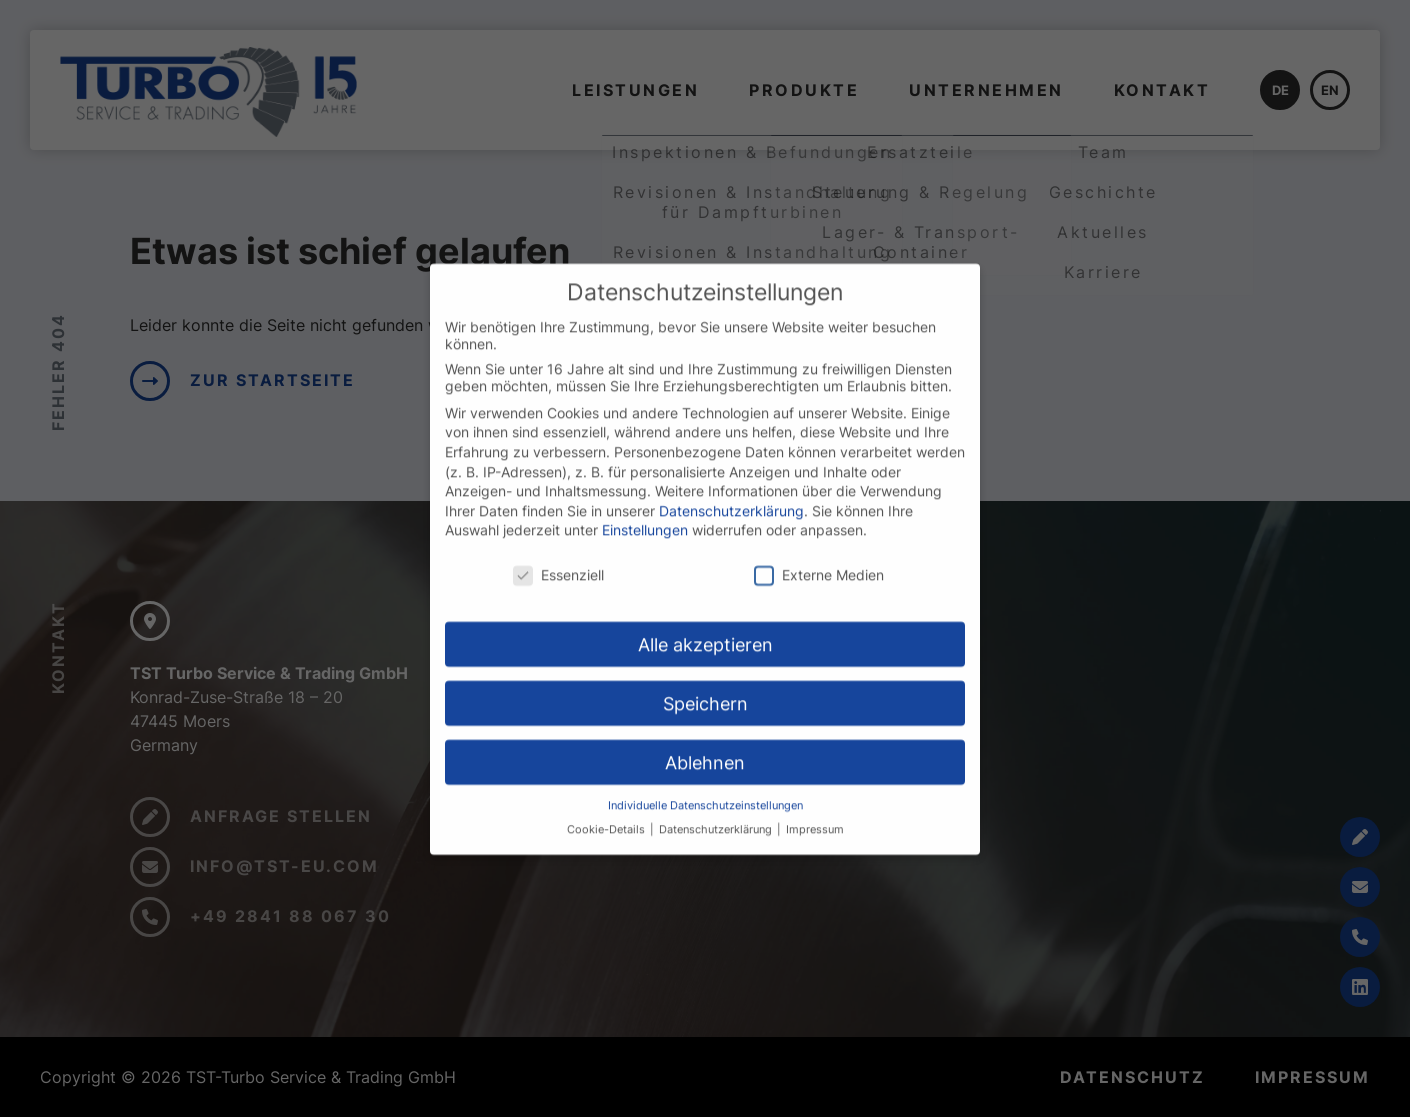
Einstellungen (645, 545)
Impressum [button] (815, 845)
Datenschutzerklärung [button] (717, 845)
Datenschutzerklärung (731, 526)
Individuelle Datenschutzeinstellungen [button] (705, 821)
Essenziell (558, 590)
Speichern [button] (705, 719)
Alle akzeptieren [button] (705, 660)
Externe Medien (819, 590)
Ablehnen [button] (705, 778)
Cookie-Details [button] (607, 845)
